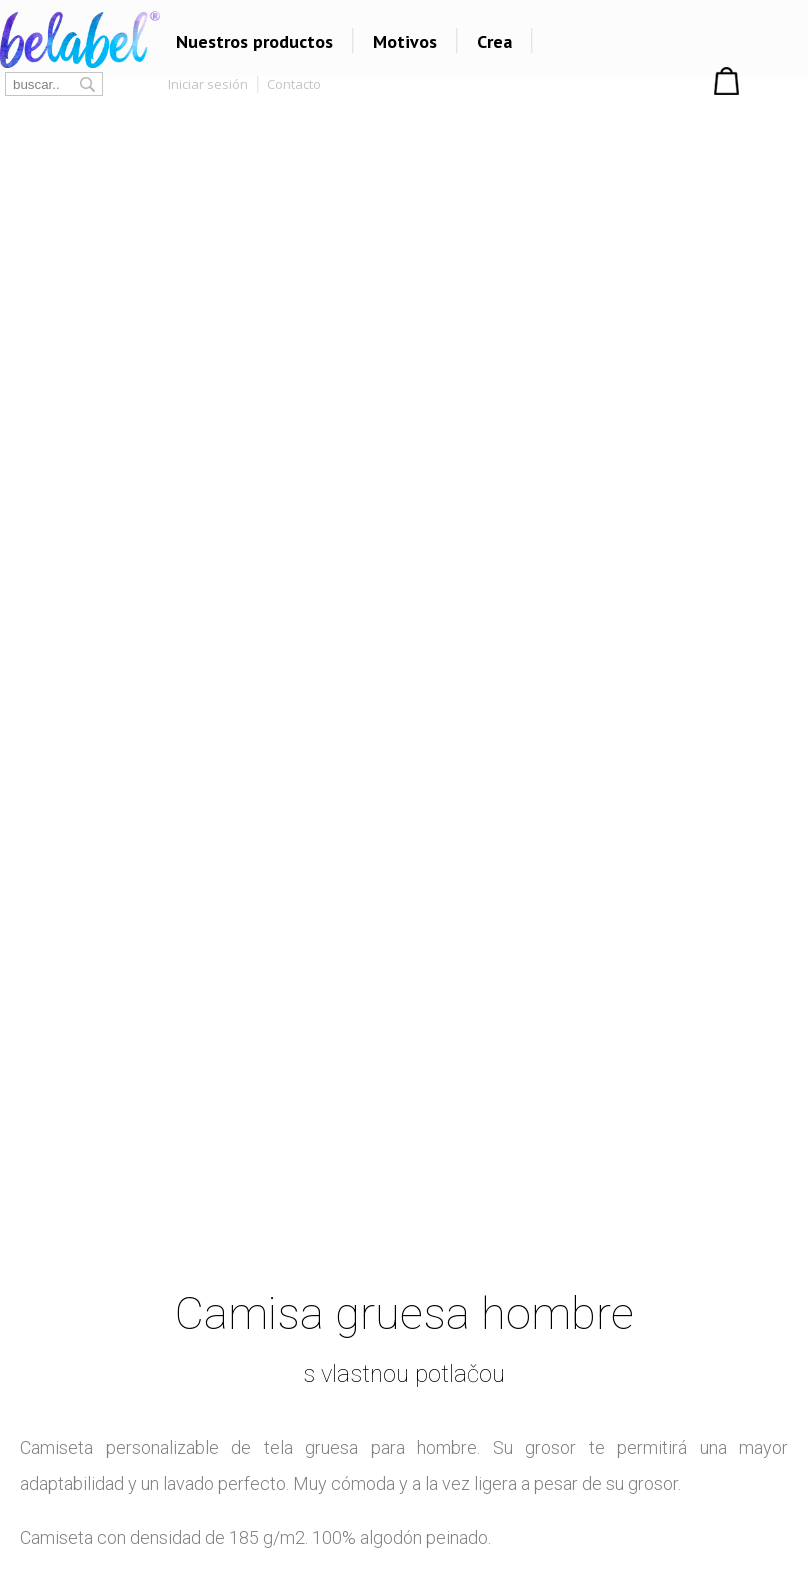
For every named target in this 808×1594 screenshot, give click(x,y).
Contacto (294, 84)
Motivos (405, 41)
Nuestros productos (254, 41)
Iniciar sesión (208, 84)
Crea (494, 41)
